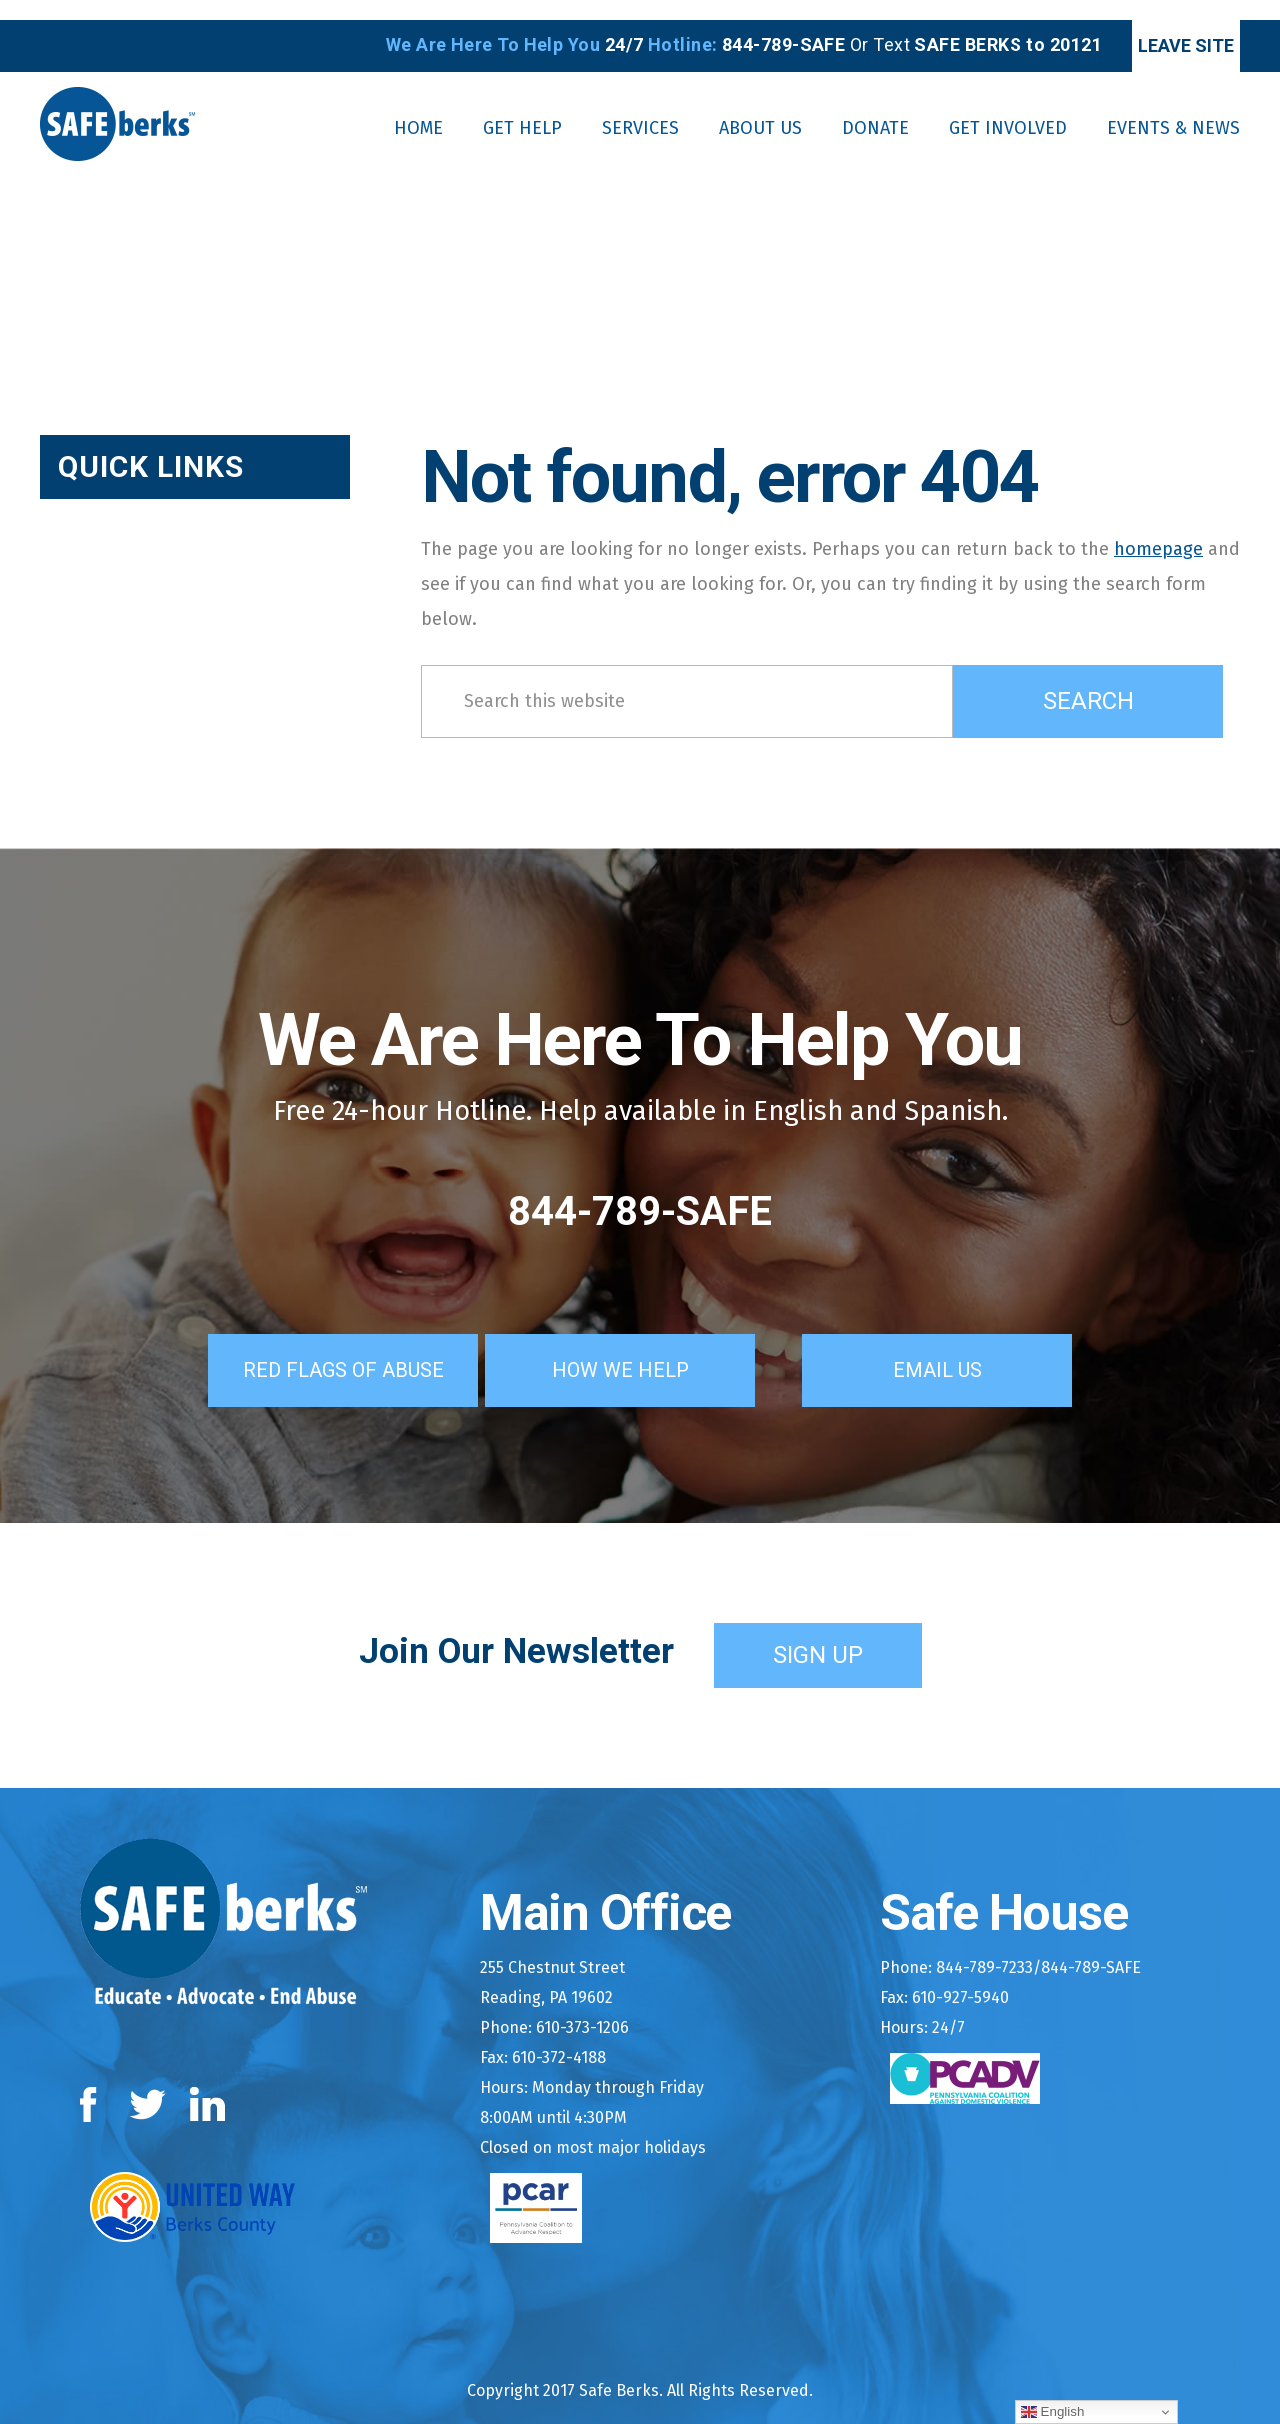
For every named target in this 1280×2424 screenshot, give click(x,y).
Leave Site (1156, 25)
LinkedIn (208, 2079)
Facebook (92, 2079)
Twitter (147, 2079)
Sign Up (818, 1630)
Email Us (965, 1345)
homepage (1158, 528)
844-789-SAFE (640, 1191)
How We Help (648, 1345)
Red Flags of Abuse (323, 1345)
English (1052, 2412)
